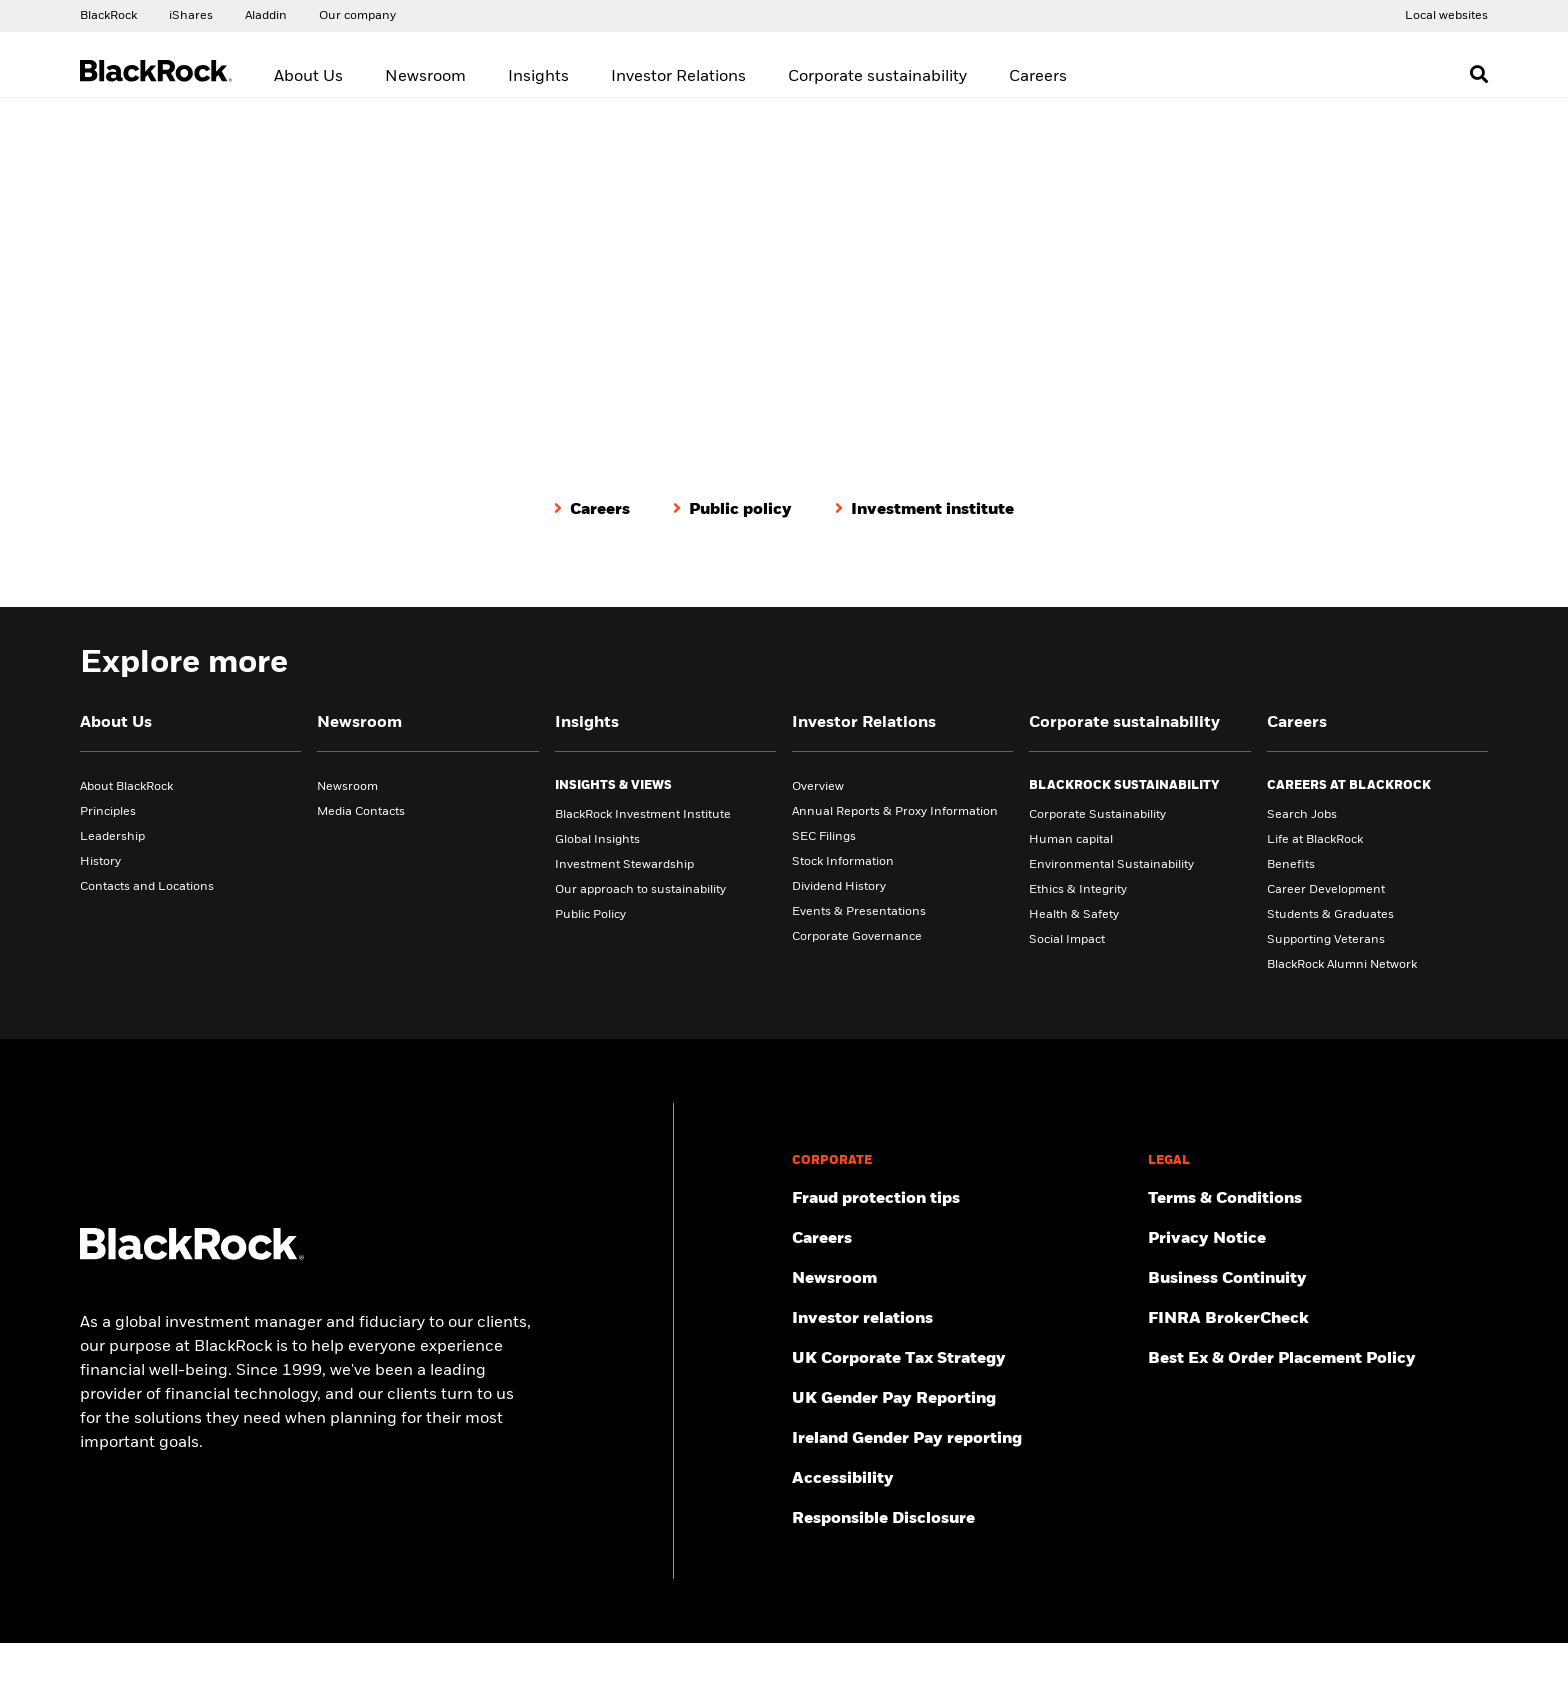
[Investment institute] (924, 509)
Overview (818, 786)
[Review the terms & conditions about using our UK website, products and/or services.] (1318, 1198)
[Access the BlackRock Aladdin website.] (266, 15)
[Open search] (1479, 74)
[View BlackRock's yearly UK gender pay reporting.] (962, 1398)
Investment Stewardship (624, 864)
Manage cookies (1212, 1518)
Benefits (1291, 864)
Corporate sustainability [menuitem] (877, 77)
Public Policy (590, 914)
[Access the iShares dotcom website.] (191, 15)
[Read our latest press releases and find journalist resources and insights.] (962, 1278)
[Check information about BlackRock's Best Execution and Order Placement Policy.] (1318, 1358)
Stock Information (843, 861)
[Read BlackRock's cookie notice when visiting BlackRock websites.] (1318, 1478)
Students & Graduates (1330, 914)
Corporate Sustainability (1097, 814)
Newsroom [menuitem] (425, 77)
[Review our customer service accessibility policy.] (962, 1478)
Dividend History (839, 886)
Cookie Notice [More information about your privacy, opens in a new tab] (541, 1694)
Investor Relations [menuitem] (678, 77)
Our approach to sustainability (640, 889)
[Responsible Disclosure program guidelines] (962, 1518)
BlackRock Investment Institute (643, 814)
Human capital (1071, 839)
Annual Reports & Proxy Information (895, 811)
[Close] (1541, 1663)
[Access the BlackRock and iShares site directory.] (1446, 15)
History (100, 861)
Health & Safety (1074, 914)
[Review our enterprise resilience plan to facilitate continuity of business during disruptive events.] (1318, 1278)
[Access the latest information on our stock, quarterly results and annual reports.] (962, 1318)
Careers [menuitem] (1038, 77)
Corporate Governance (857, 936)
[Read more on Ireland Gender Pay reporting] (962, 1438)
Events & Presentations (859, 911)
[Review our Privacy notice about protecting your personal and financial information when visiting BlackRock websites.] (1318, 1238)
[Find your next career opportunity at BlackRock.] (962, 1238)
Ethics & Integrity (1078, 889)
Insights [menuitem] (538, 77)
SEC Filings (824, 836)
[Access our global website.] (108, 15)
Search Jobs (1302, 814)
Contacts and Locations (147, 886)
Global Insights (597, 839)
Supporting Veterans (1326, 939)
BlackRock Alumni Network (1342, 964)
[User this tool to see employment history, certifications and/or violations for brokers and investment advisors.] (1318, 1318)
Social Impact (1067, 939)
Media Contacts (361, 811)
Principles (108, 811)
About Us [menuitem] (308, 77)
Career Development (1326, 889)
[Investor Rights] (1318, 1438)
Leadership (112, 836)
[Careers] (592, 509)
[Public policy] (732, 509)
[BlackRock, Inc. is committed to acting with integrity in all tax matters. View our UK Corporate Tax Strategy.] (962, 1358)
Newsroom (347, 786)
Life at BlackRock (1315, 839)
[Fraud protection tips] (962, 1198)
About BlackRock (126, 786)
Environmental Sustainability (1111, 864)
